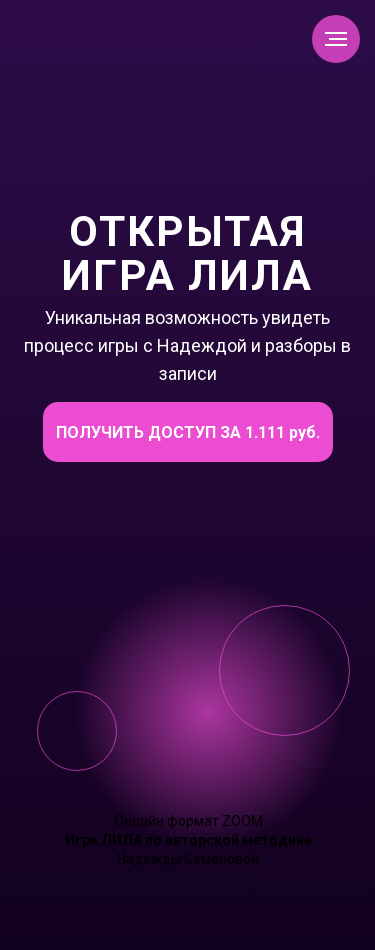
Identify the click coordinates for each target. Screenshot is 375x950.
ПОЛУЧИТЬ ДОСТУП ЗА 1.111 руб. (188, 432)
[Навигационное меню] (336, 39)
